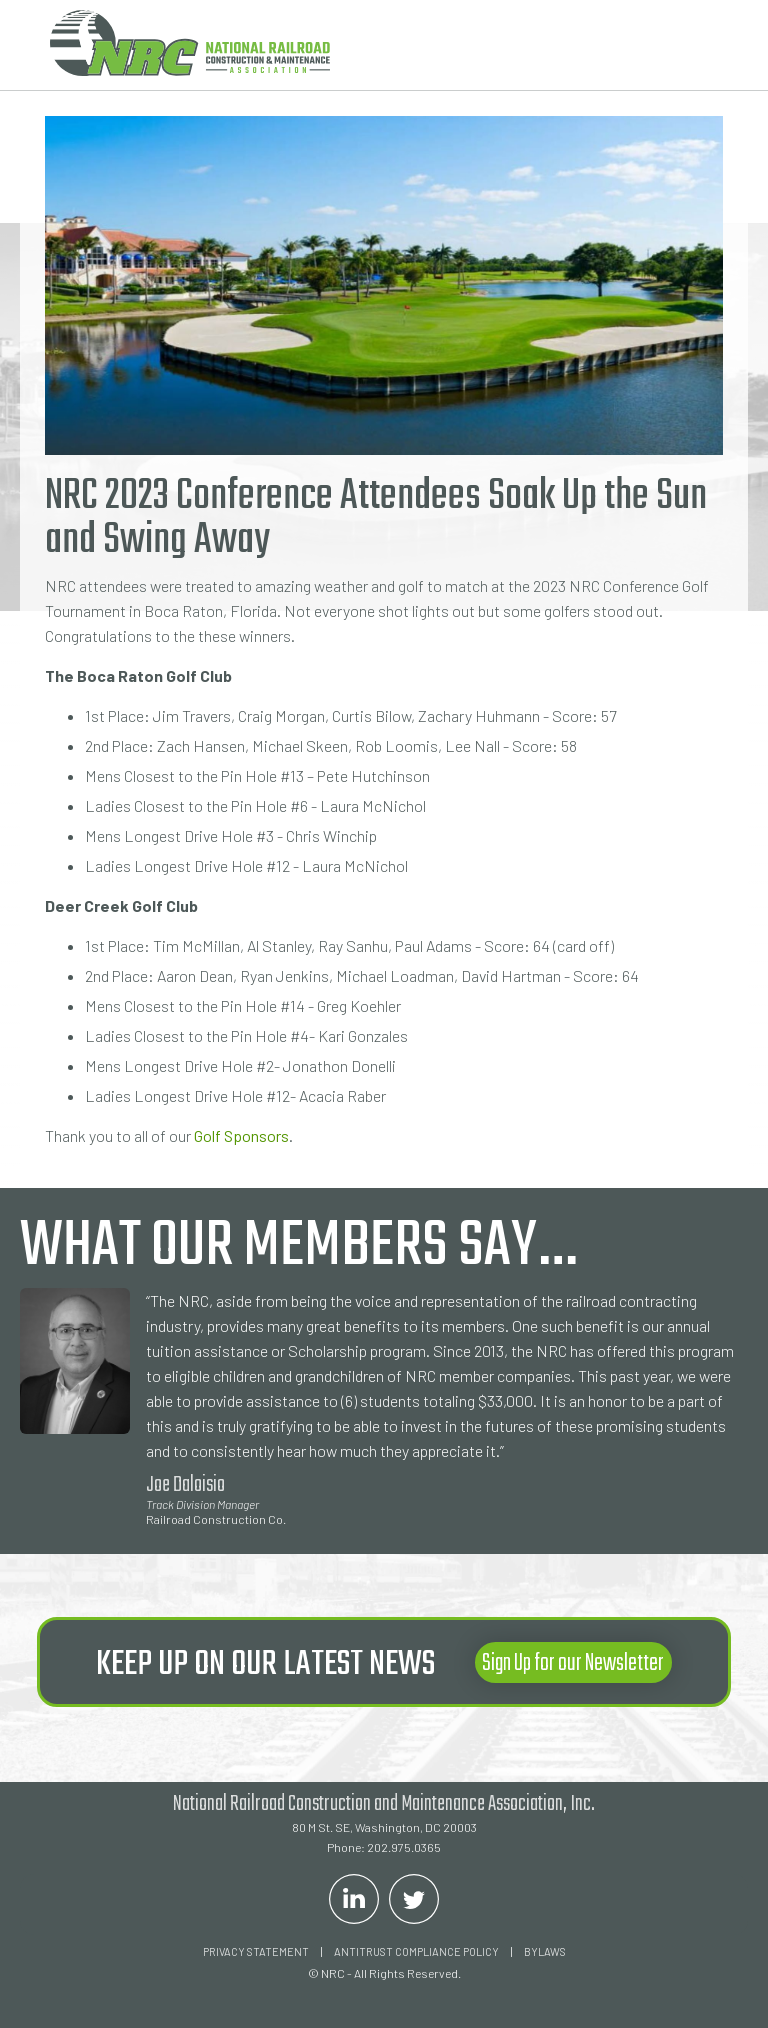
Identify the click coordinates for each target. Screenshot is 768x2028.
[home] (190, 43)
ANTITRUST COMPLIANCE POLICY (416, 1951)
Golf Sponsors (241, 1135)
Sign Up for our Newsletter (573, 1663)
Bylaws (545, 1951)
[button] (693, 45)
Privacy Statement (256, 1951)
